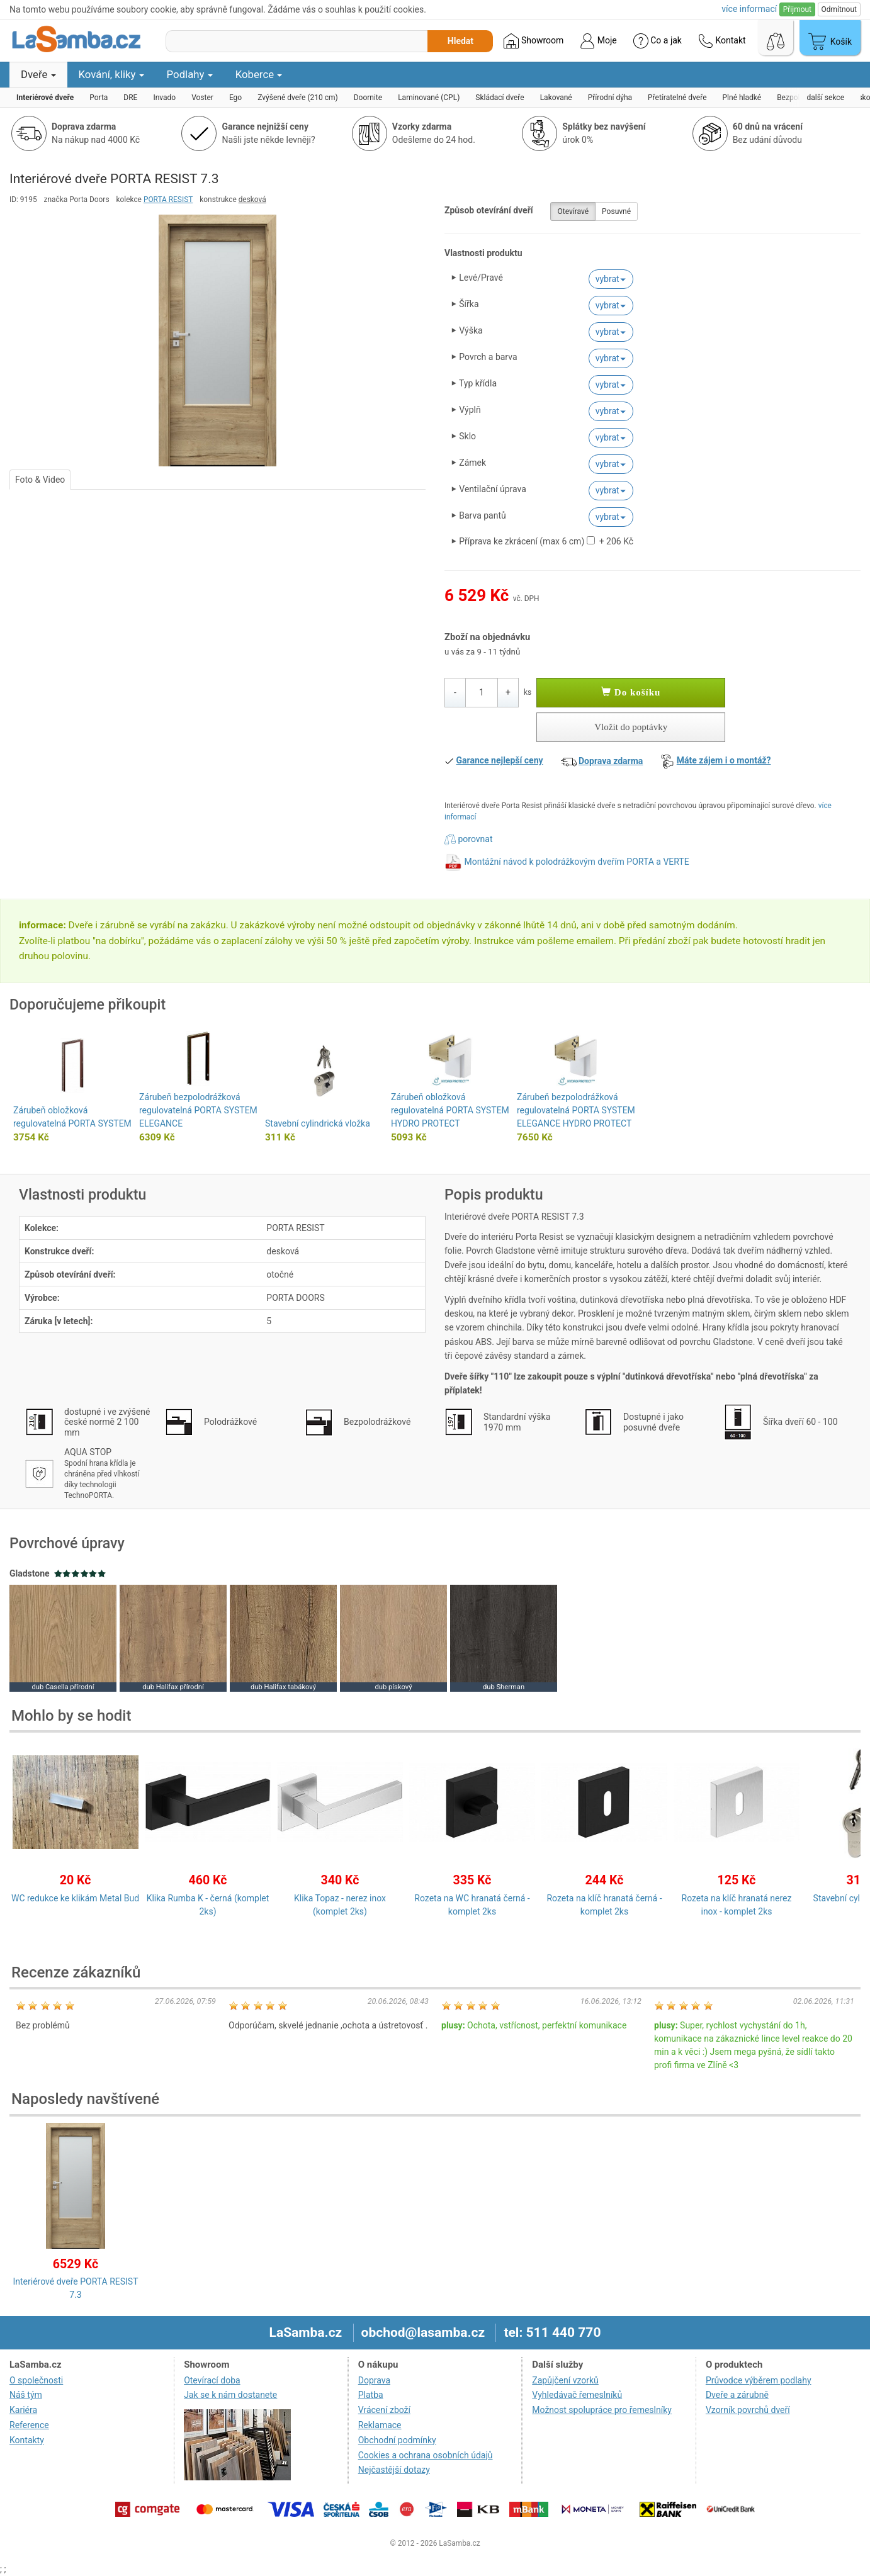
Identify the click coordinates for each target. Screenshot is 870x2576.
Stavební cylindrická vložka (317, 1123)
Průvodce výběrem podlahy (758, 2380)
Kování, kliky (111, 74)
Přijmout (797, 9)
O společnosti (36, 2380)
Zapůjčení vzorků (565, 2380)
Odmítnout (839, 9)
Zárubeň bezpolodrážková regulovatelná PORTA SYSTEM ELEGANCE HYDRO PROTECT (576, 1110)
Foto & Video (40, 480)
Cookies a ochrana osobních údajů (425, 2455)
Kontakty (26, 2440)
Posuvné (616, 211)
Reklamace (380, 2425)
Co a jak (657, 40)
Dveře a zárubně (737, 2395)
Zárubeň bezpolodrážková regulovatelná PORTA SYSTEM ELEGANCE (198, 1110)
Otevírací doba (212, 2380)
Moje (598, 40)
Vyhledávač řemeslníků (577, 2395)
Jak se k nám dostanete (230, 2395)
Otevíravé (573, 211)
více (749, 9)
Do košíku (630, 692)
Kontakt (722, 40)
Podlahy (190, 74)
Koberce (259, 74)
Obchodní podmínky (397, 2440)
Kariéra (23, 2410)
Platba (370, 2395)
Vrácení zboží (384, 2410)
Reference (29, 2425)
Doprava (374, 2380)
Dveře (38, 74)
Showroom (533, 40)
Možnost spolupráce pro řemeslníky (602, 2410)
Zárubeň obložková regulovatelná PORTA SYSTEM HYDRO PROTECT (450, 1110)
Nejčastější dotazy (394, 2470)
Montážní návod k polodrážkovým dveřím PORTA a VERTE (576, 862)
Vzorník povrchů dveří (748, 2410)
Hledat (460, 41)
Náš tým (25, 2395)
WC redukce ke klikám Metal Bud (75, 1898)
